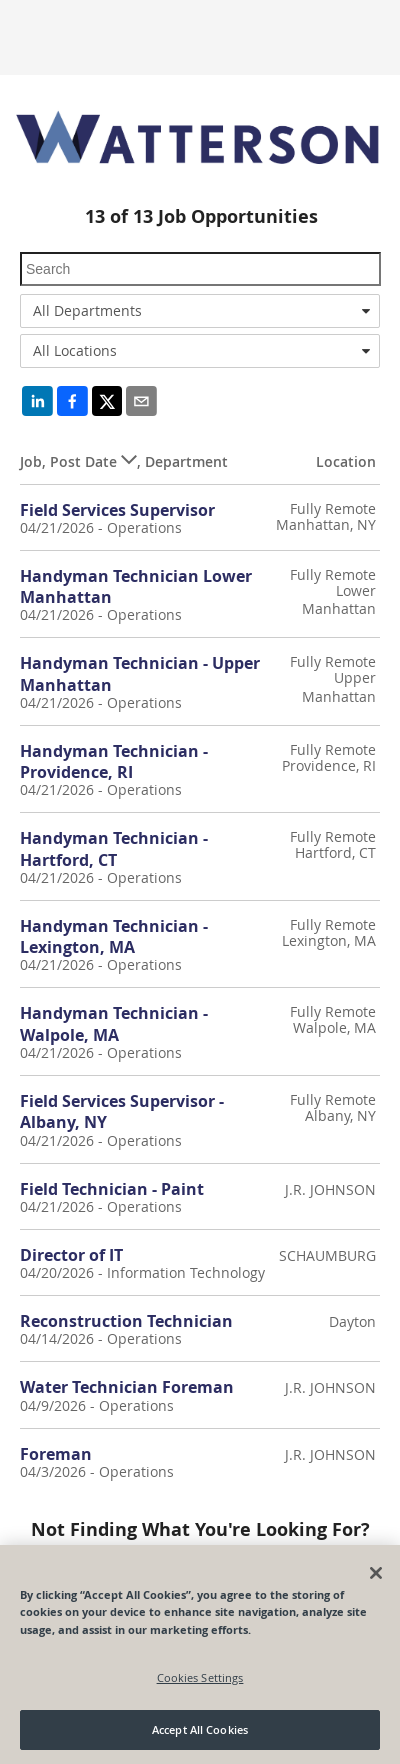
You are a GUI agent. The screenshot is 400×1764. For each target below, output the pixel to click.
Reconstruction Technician (126, 1321)
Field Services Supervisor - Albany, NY (122, 1111)
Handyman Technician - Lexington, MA (114, 936)
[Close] (376, 1573)
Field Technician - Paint (112, 1189)
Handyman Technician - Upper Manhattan (140, 673)
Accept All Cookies (200, 1729)
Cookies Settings (200, 1677)
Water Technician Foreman (127, 1387)
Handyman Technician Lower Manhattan (136, 586)
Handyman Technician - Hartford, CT (114, 848)
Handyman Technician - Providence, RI (114, 761)
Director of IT (71, 1255)
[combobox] (200, 311)
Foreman (56, 1454)
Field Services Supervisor (117, 510)
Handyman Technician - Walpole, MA (114, 1023)
